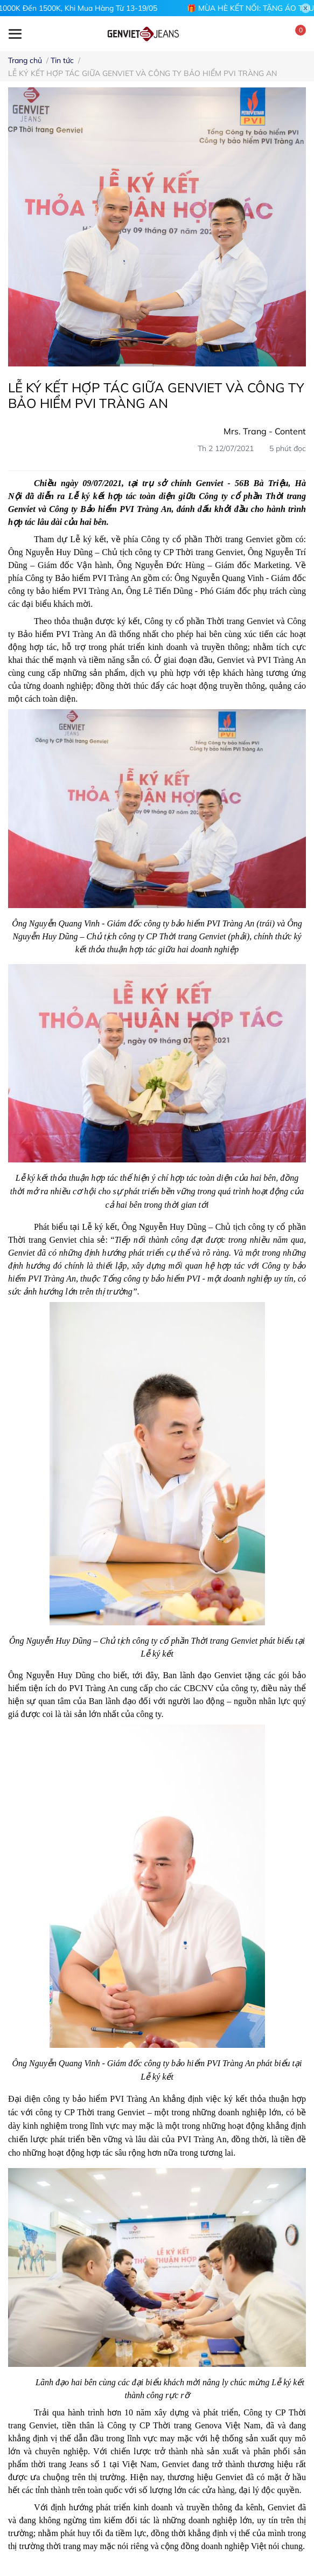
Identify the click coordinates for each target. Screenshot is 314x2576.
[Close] (306, 8)
